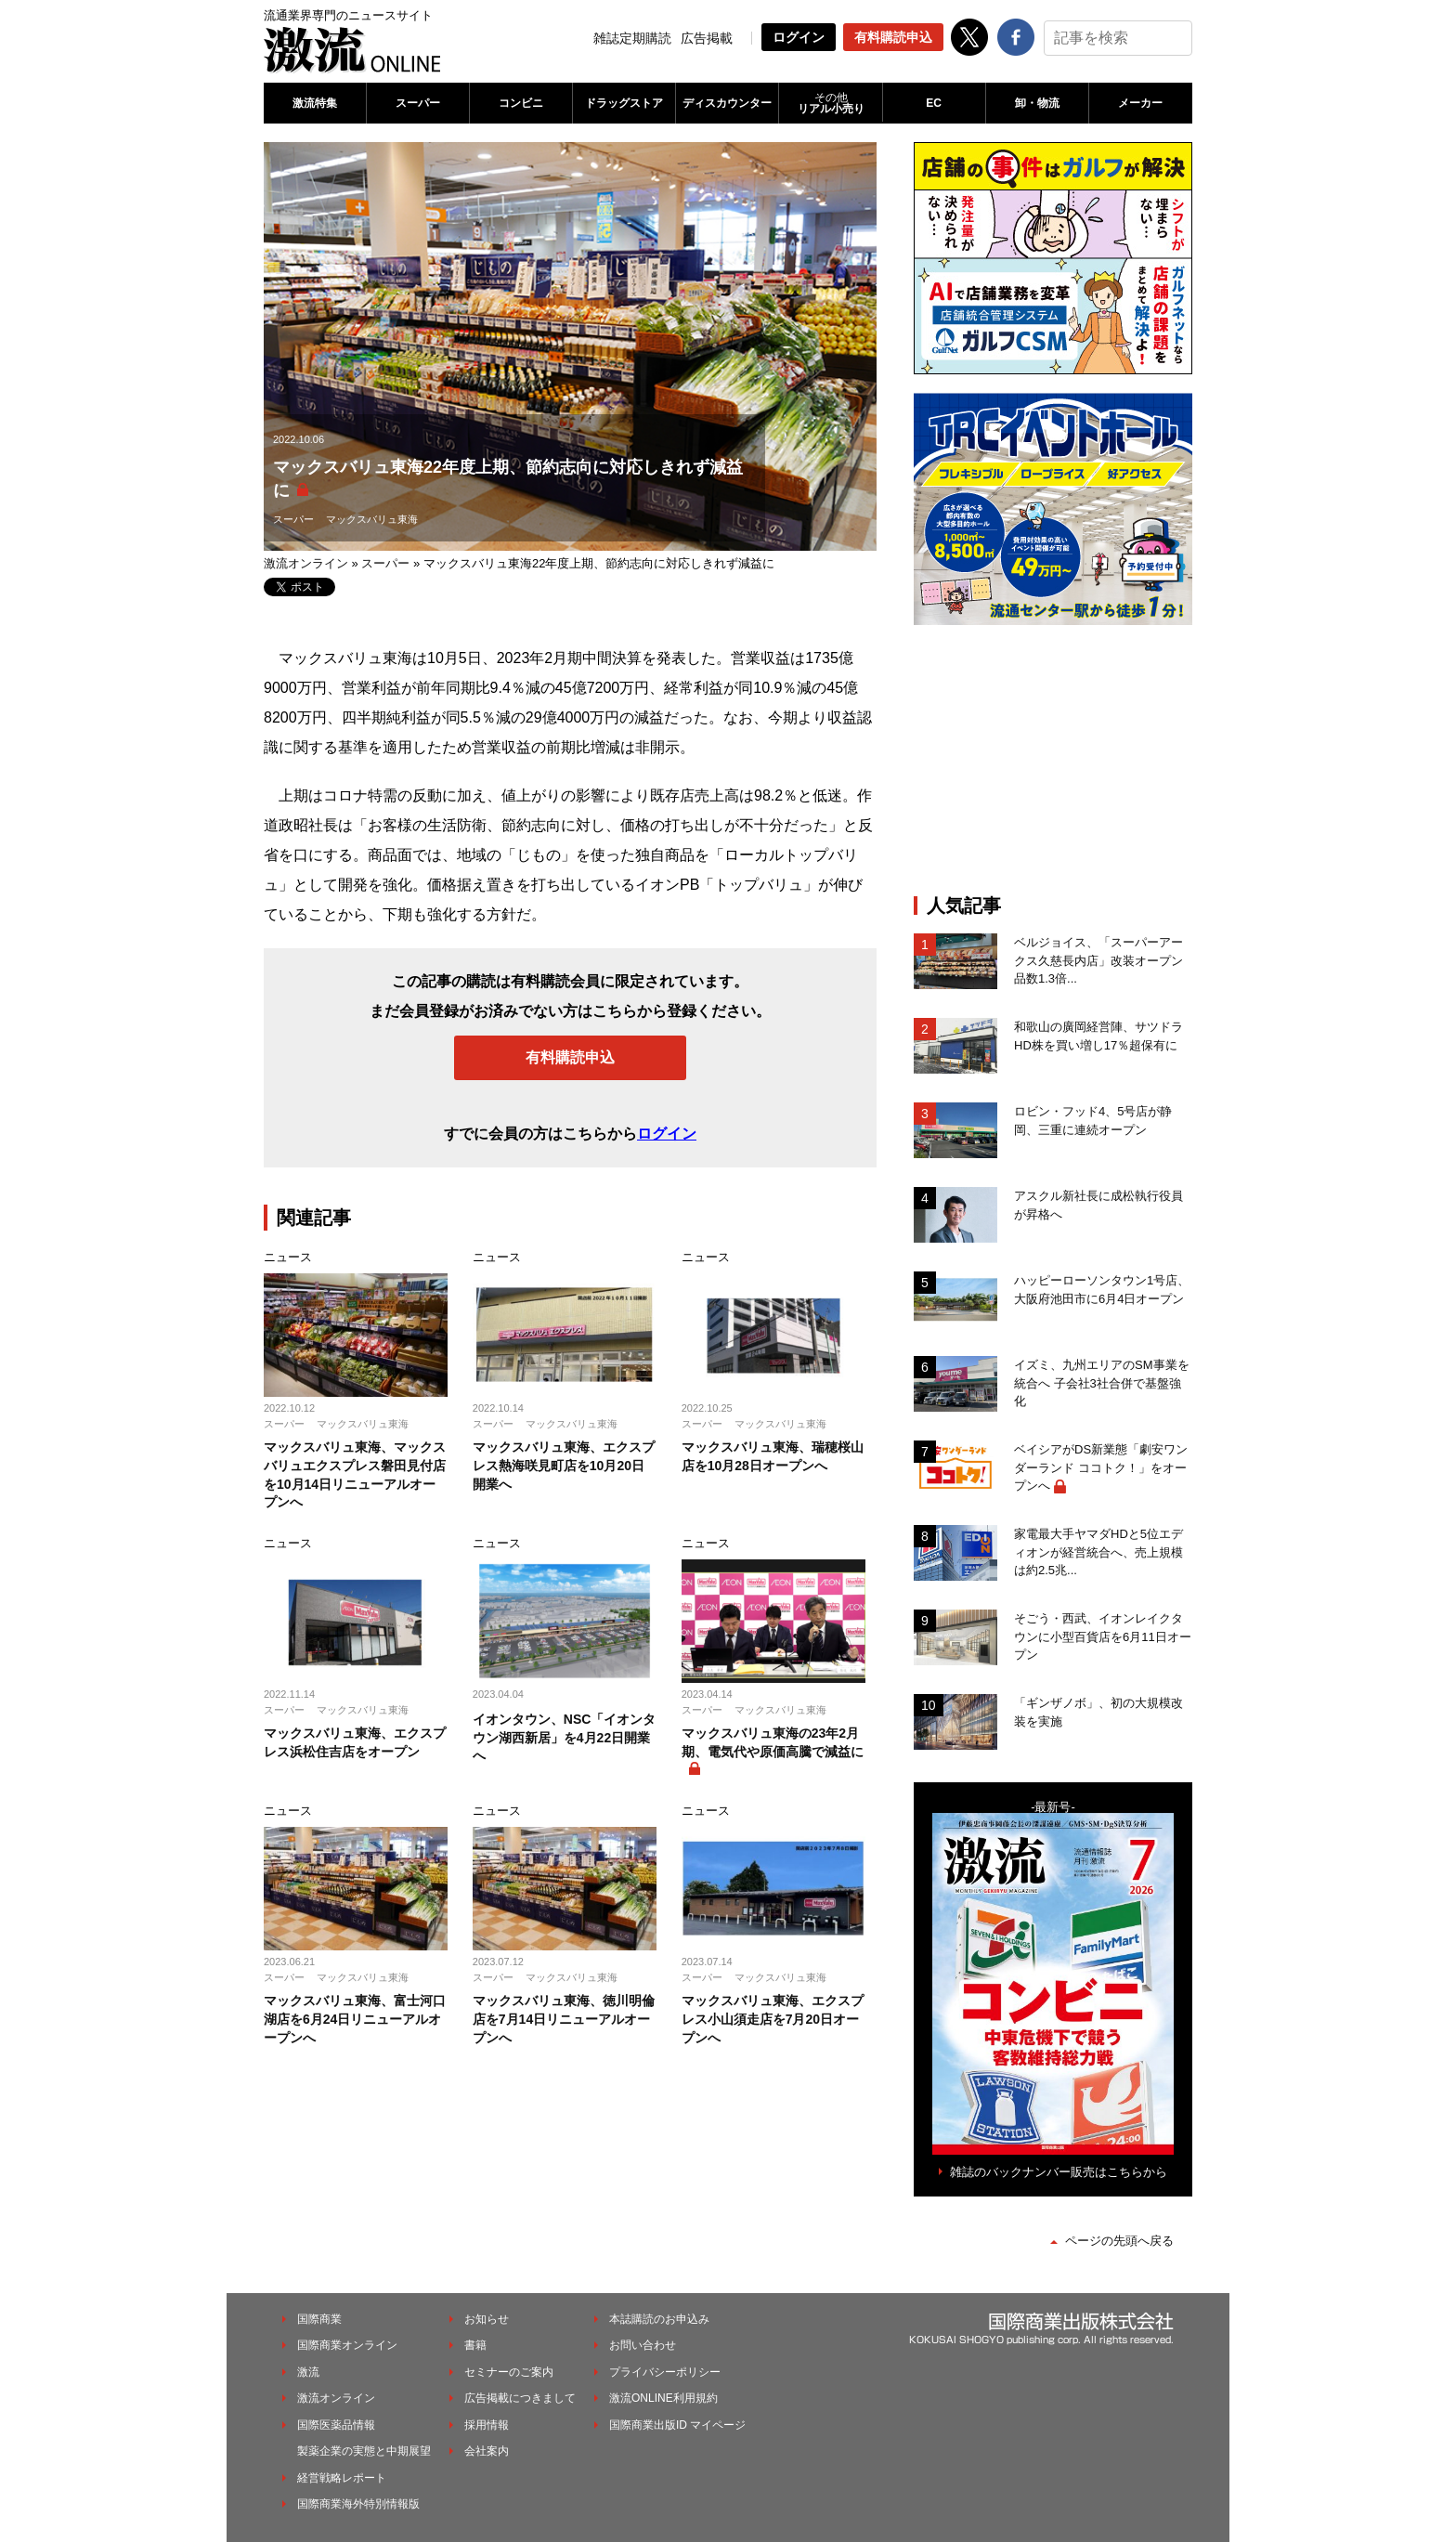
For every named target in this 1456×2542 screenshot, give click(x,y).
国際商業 (319, 2319)
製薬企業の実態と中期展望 (364, 2451)
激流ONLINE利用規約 (663, 2398)
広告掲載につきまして (520, 2398)
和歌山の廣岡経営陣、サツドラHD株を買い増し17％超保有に (1098, 1036)
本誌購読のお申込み (659, 2319)
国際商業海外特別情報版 (358, 2503)
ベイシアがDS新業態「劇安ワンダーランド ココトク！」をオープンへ (1101, 1467)
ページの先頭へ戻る (1119, 2241)
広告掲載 (707, 38)
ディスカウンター (727, 103)
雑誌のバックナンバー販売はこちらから (1058, 2172)
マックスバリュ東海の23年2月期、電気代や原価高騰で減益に (773, 1742)
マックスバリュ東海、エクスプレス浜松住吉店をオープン (355, 1742)
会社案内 (486, 2451)
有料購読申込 (893, 37)
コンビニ (521, 103)
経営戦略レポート (341, 2477)
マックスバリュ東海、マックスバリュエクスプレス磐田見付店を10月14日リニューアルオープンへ (355, 1474)
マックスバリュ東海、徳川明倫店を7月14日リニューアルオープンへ (564, 2018)
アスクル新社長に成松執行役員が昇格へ (1098, 1205)
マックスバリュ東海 (372, 519)
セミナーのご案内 (508, 2372)
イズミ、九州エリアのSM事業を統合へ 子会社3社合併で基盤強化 (1102, 1383)
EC (934, 103)
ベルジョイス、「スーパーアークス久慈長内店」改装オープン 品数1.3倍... (1103, 960)
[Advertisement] (1053, 760)
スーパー (418, 103)
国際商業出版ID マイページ (677, 2425)
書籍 (475, 2345)
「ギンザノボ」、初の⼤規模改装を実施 (1098, 1712)
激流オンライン (306, 563)
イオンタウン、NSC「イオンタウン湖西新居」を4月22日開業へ (564, 1737)
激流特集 (314, 103)
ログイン (799, 37)
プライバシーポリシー (665, 2372)
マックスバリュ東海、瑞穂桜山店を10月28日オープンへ (773, 1456)
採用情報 (486, 2425)
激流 (308, 2372)
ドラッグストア (624, 103)
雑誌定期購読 (632, 38)
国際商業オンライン (347, 2345)
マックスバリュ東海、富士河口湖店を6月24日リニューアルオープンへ (355, 2018)
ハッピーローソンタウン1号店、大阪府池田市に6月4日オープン (1102, 1289)
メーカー (1140, 103)
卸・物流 (1037, 103)
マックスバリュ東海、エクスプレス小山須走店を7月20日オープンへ (773, 2018)
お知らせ (486, 2319)
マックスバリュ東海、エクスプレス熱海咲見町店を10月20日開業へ (564, 1465)
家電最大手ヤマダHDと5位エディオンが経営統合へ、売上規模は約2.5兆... (1098, 1552)
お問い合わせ (642, 2345)
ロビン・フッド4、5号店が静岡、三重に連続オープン (1093, 1120)
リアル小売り (830, 103)
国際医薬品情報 (336, 2425)
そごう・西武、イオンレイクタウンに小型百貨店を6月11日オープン (1102, 1636)
